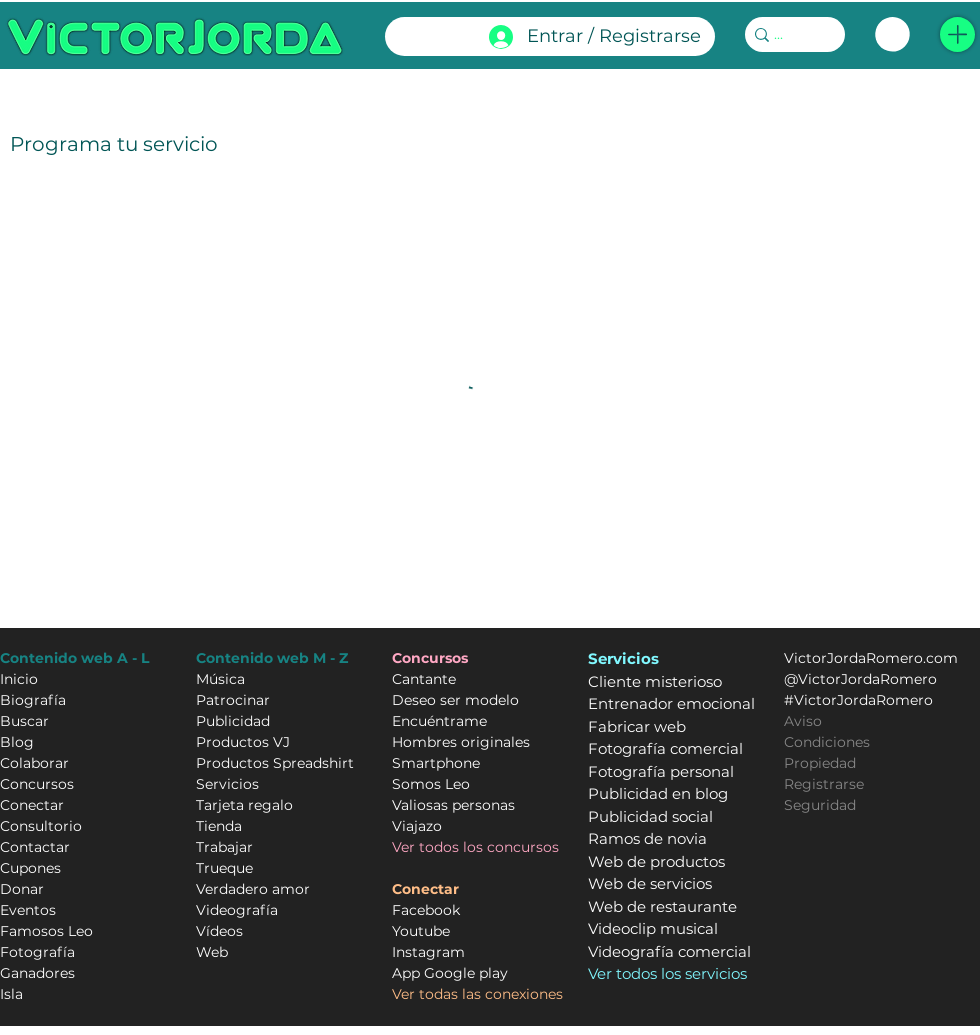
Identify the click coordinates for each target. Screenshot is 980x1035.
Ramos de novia (647, 838)
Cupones (30, 868)
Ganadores (37, 973)
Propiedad (820, 763)
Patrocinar (233, 700)
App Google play (450, 973)
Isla (11, 994)
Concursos (37, 784)
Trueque (224, 868)
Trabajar (224, 847)
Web (212, 952)
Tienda (219, 826)
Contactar (35, 847)
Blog (17, 742)
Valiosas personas (453, 805)
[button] (957, 34)
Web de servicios (650, 883)
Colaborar (34, 763)
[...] (788, 35)
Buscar (24, 721)
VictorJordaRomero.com (871, 658)
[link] (892, 34)
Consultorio (41, 826)
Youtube (421, 931)
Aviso (803, 721)
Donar (22, 889)
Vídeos (219, 931)
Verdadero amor (253, 889)
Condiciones (827, 742)
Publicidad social (650, 816)
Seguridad (820, 805)
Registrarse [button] (824, 784)
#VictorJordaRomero (858, 700)
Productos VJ (243, 742)
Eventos (28, 910)
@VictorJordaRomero (860, 679)
